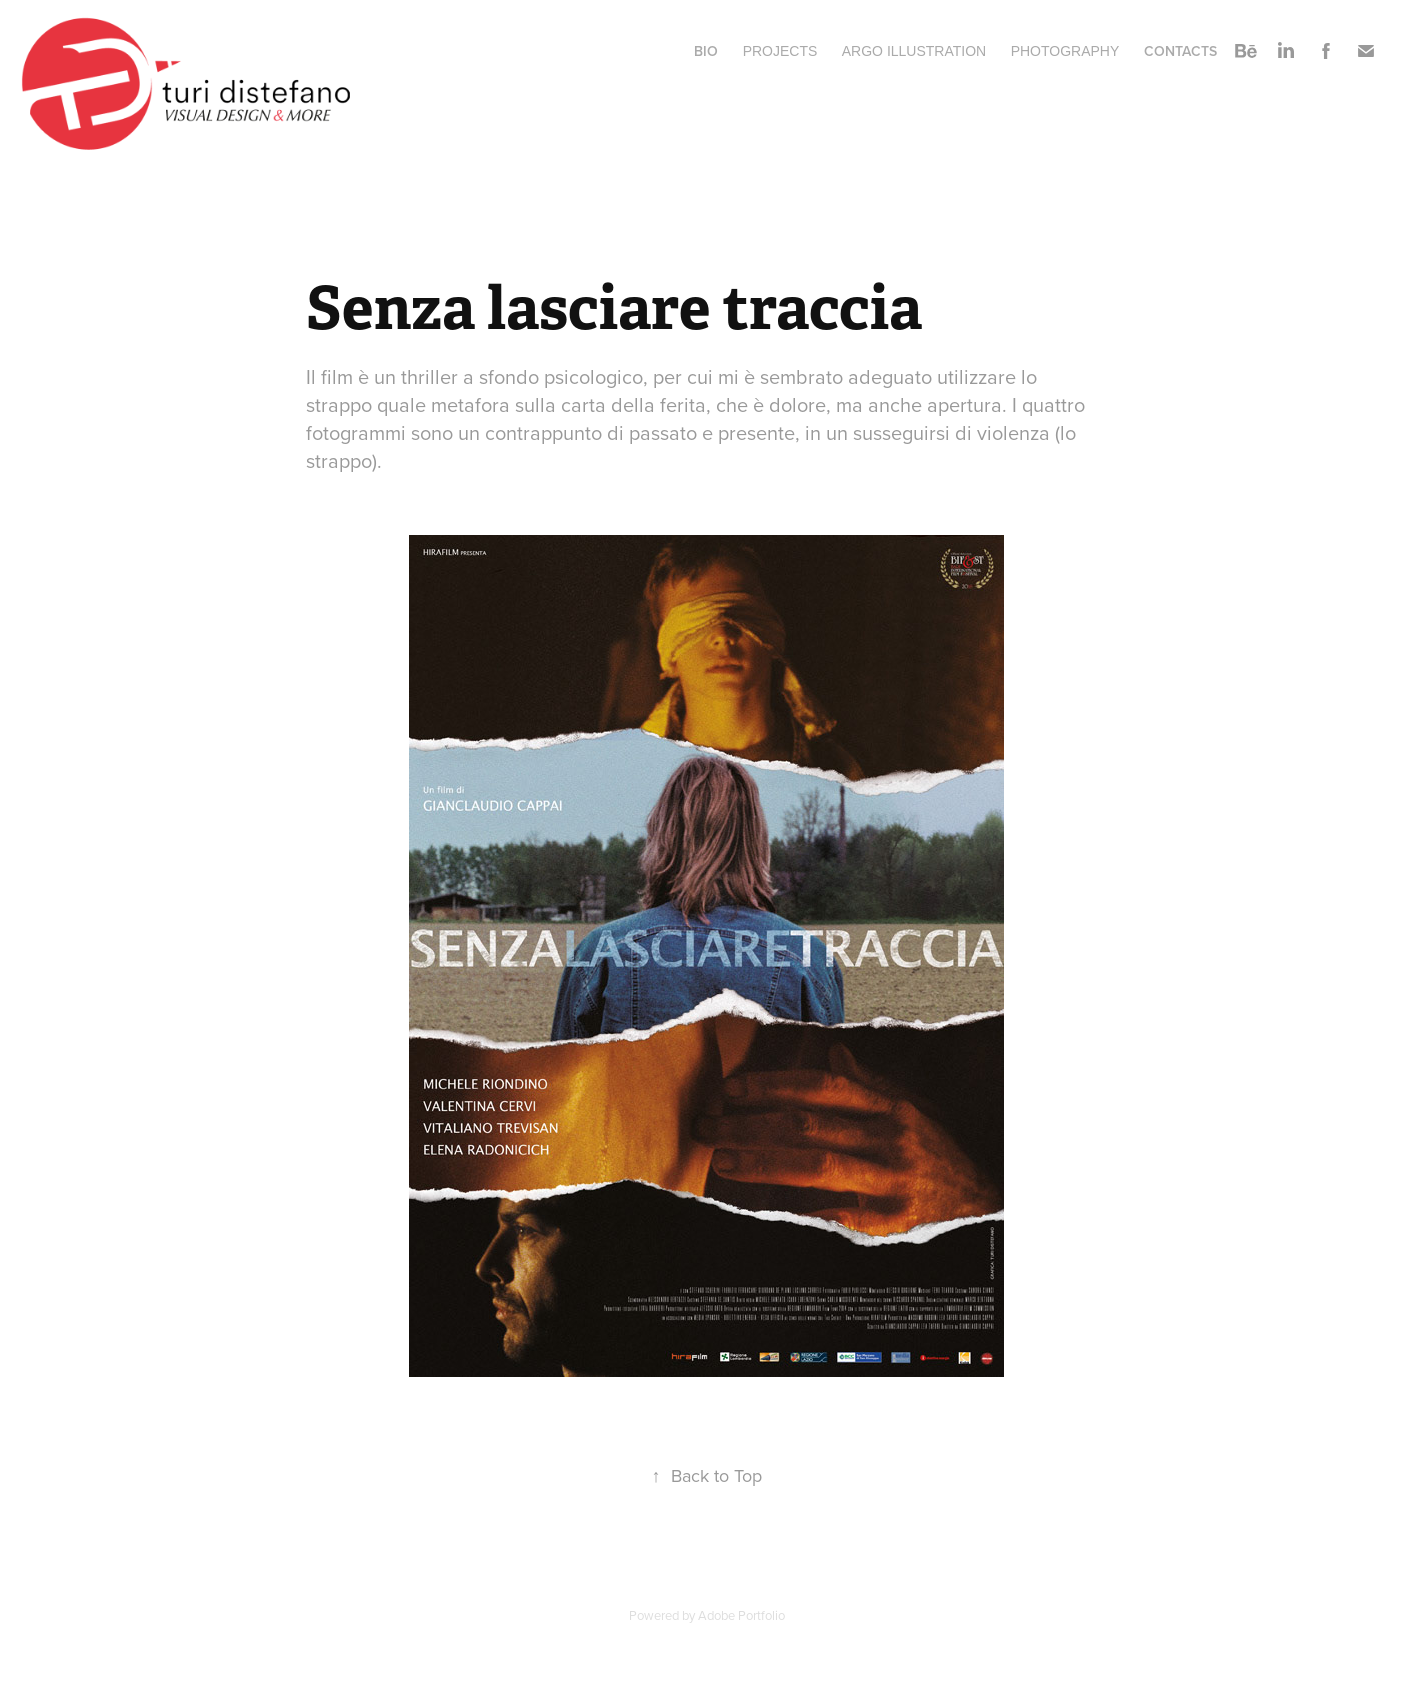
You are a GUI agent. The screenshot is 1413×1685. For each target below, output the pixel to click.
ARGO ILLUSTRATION (914, 51)
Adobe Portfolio (741, 1615)
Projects (780, 51)
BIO (706, 51)
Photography (1065, 51)
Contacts (1180, 51)
